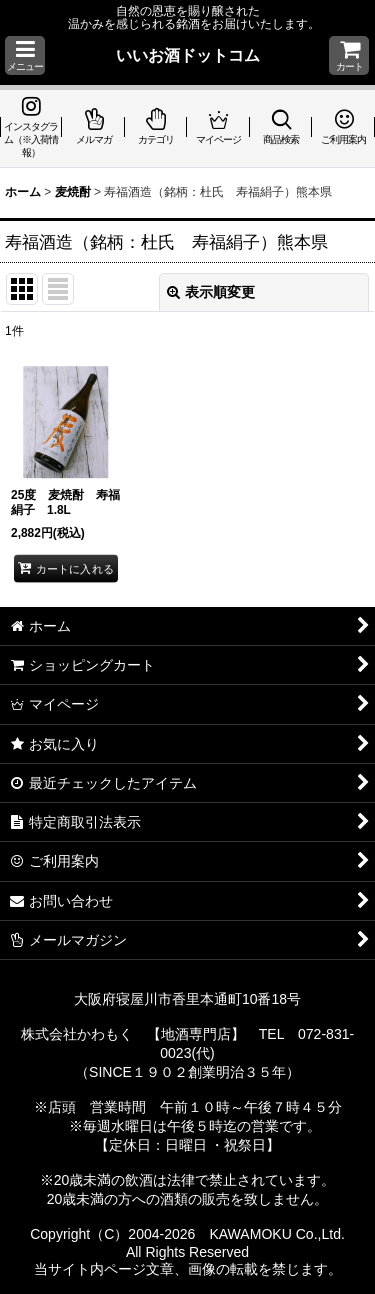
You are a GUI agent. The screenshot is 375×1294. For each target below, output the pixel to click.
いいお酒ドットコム (188, 55)
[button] (25, 55)
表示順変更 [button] (211, 292)
